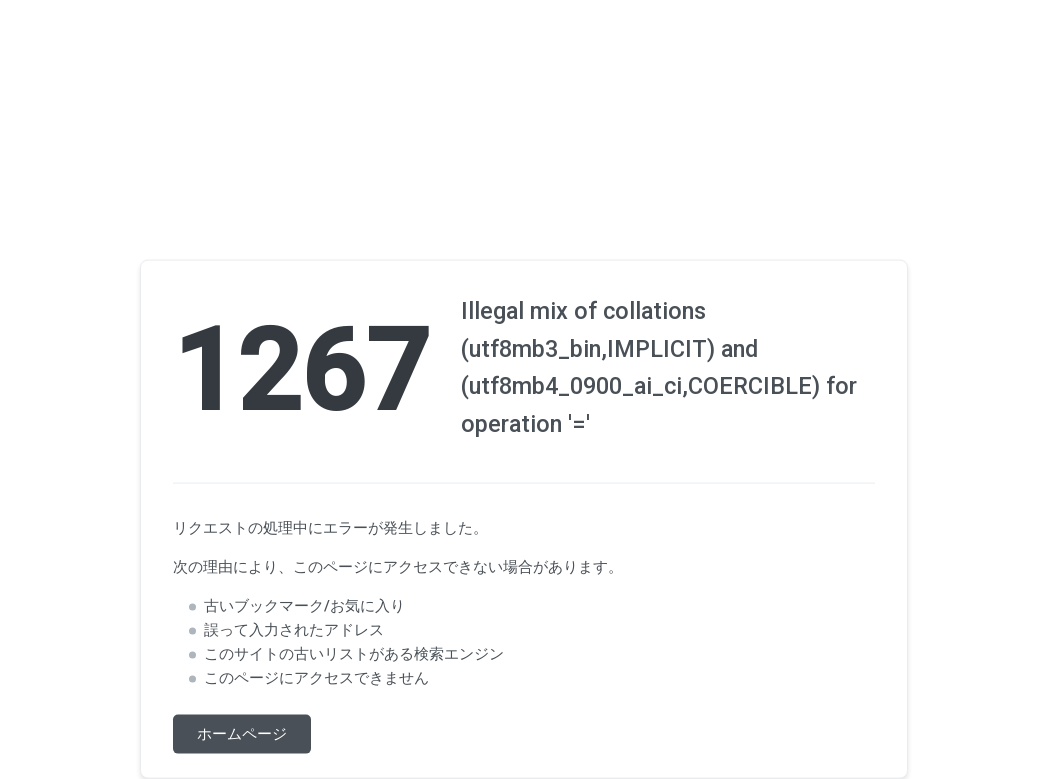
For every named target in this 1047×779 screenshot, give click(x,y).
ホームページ (242, 734)
